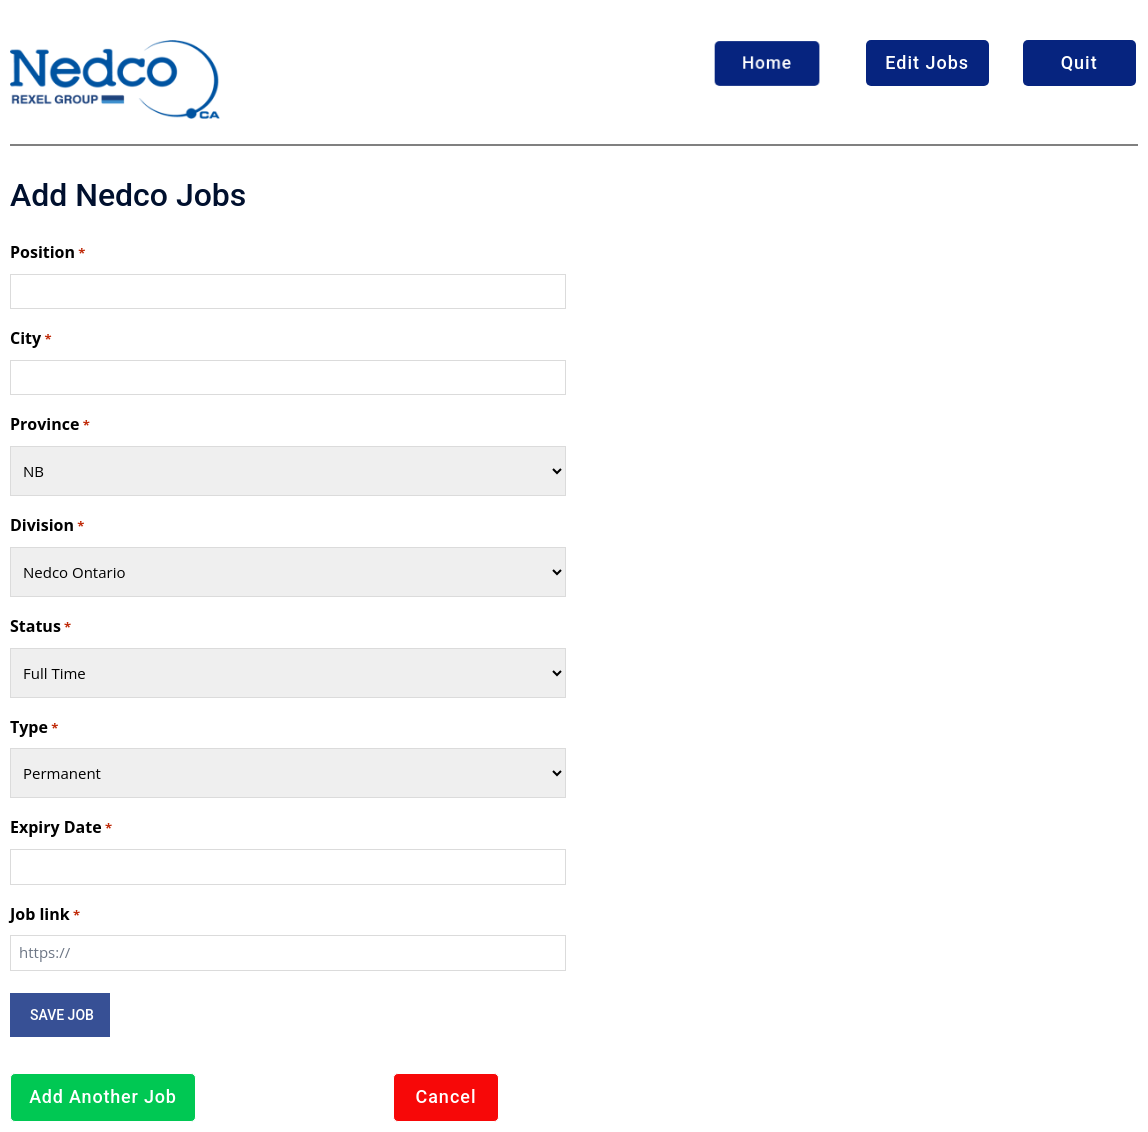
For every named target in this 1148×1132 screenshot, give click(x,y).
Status (40, 627)
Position (47, 253)
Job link (45, 915)
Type (34, 728)
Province (50, 425)
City (30, 339)
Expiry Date (61, 828)
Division (47, 526)
